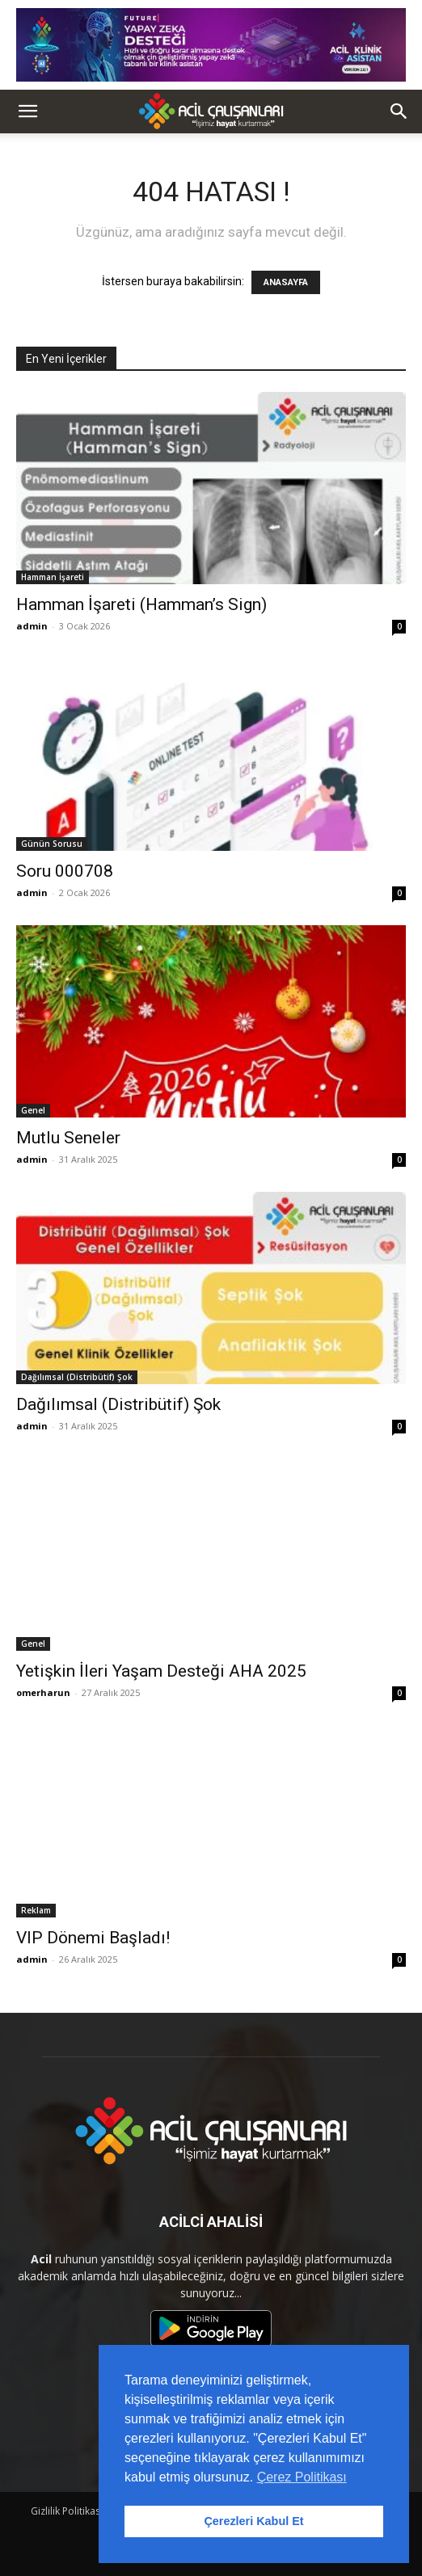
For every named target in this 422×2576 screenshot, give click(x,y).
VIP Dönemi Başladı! (93, 1937)
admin (32, 626)
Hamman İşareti (52, 577)
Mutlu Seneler (68, 1137)
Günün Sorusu (51, 843)
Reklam (36, 1910)
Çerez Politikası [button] (302, 2477)
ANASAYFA (286, 282)
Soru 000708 (64, 871)
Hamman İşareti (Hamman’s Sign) (141, 604)
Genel (33, 1110)
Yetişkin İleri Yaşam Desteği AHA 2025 (161, 1671)
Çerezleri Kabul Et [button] (253, 2521)
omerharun (43, 1692)
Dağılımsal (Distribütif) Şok (77, 1377)
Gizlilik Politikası (67, 2511)
